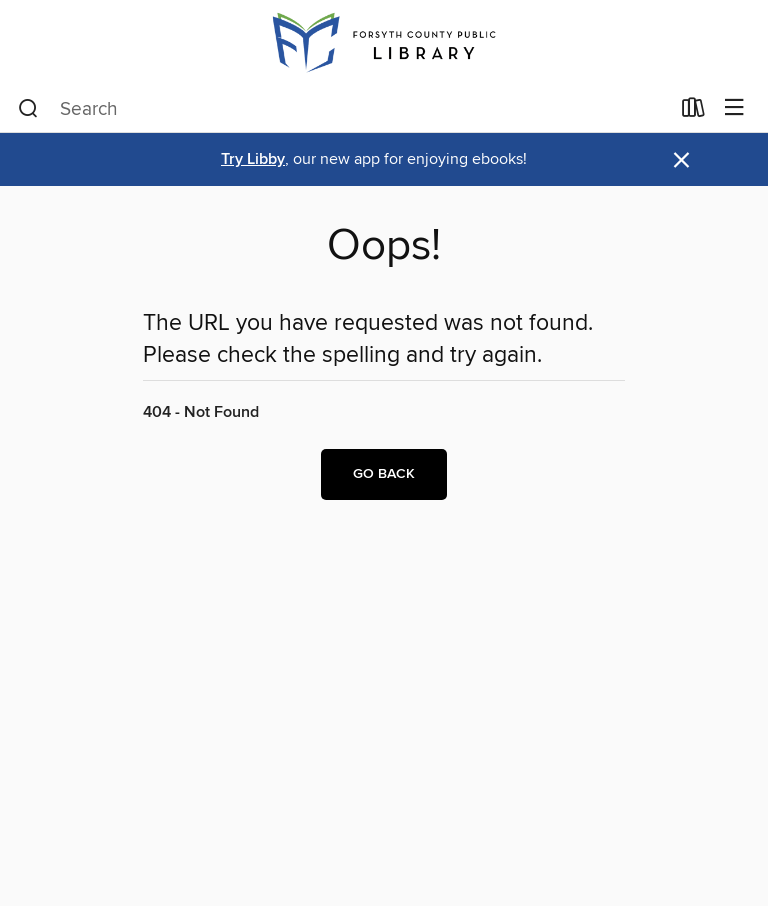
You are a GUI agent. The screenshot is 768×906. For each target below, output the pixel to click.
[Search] (28, 109)
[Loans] (693, 112)
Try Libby (253, 159)
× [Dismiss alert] (681, 160)
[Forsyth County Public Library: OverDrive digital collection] (384, 42)
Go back (384, 474)
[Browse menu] (734, 108)
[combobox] (343, 109)
